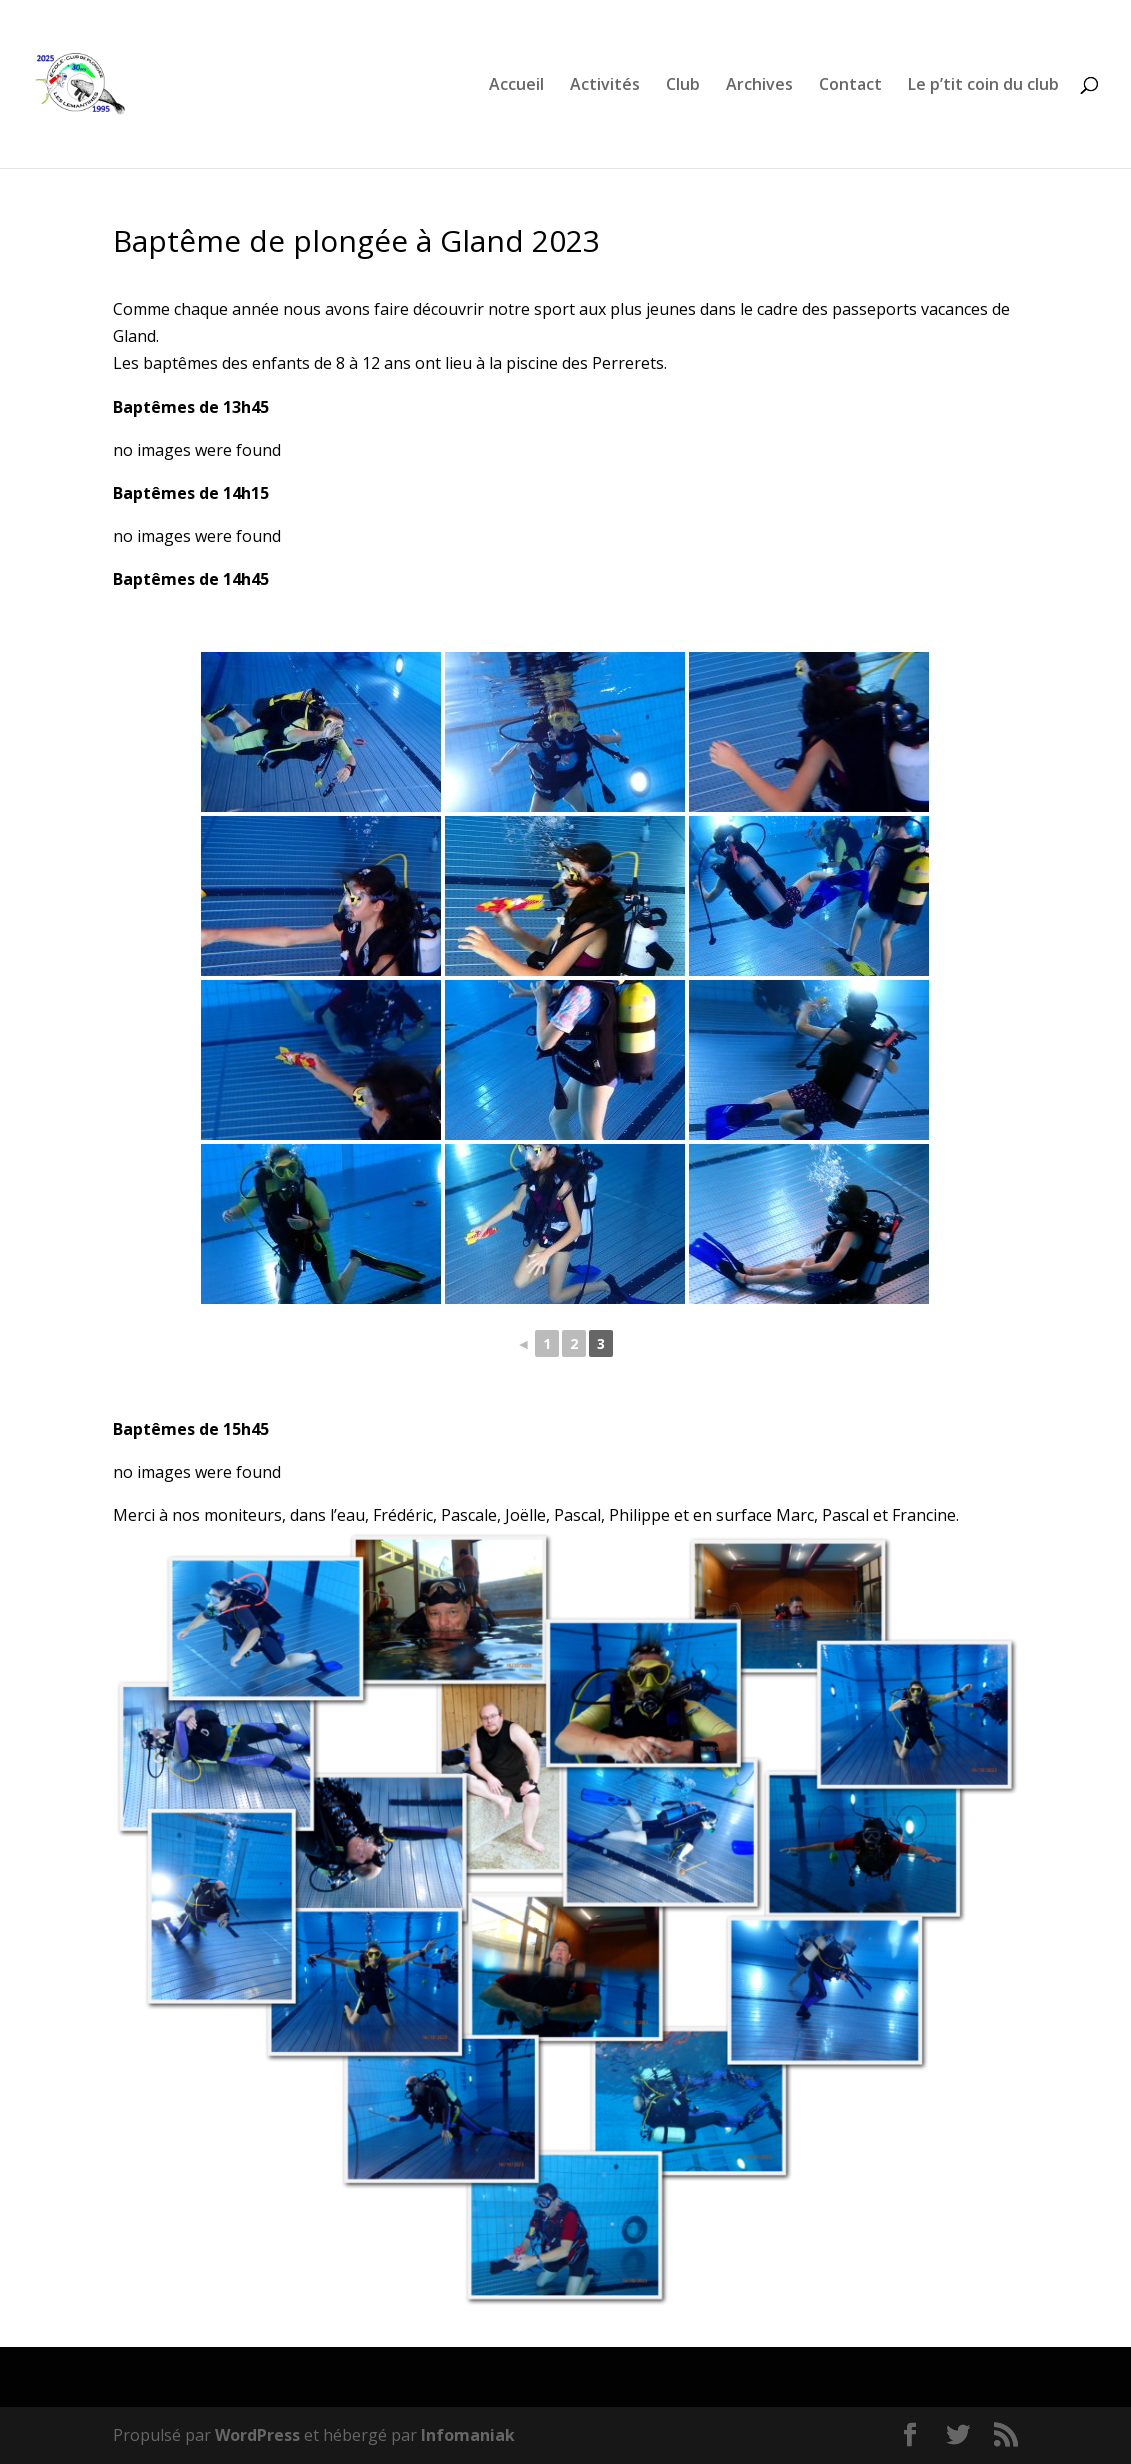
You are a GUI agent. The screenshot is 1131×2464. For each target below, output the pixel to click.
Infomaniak (468, 2435)
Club (683, 86)
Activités (605, 86)
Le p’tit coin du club (983, 86)
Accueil (516, 86)
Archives (759, 86)
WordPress (257, 2435)
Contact (850, 86)
